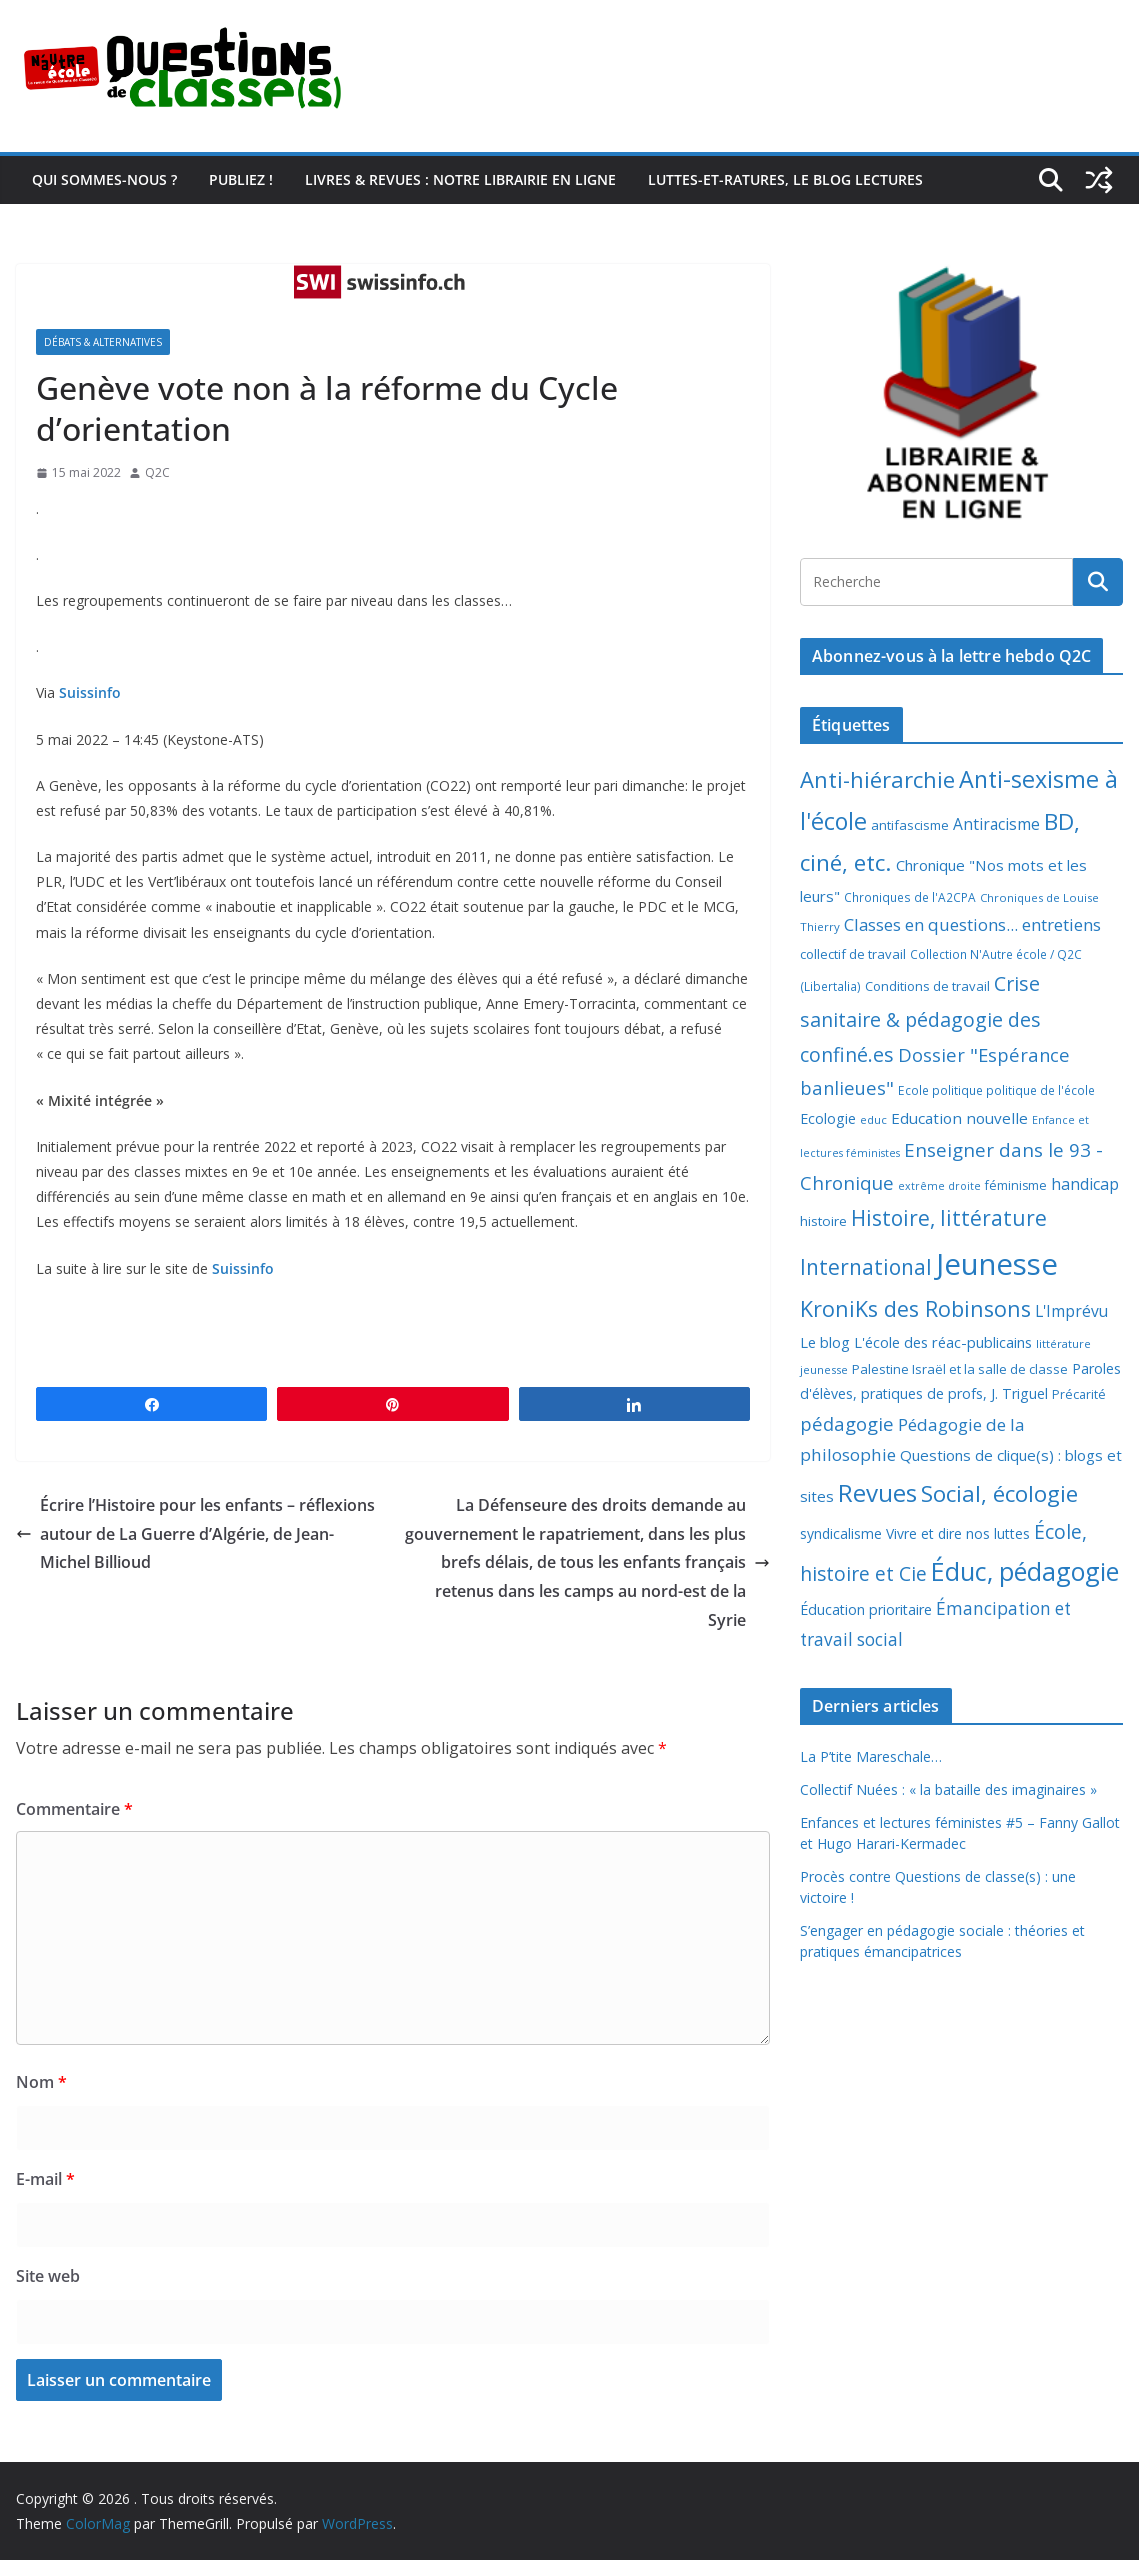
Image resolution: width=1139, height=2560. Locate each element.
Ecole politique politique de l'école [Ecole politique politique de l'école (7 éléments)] (996, 1090)
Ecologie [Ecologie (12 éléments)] (828, 1118)
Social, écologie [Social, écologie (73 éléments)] (999, 1493)
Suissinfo (90, 692)
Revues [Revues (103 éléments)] (877, 1492)
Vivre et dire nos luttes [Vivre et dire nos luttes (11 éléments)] (958, 1533)
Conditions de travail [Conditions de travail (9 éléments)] (927, 986)
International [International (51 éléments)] (866, 1267)
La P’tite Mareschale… (871, 1756)
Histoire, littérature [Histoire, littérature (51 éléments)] (949, 1218)
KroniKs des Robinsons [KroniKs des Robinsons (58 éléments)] (915, 1308)
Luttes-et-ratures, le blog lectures (785, 179)
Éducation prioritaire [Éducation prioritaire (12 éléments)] (866, 1609)
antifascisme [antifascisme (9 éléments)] (910, 825)
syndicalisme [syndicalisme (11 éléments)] (841, 1533)
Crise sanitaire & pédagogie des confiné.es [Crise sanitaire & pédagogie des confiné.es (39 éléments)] (920, 1019)
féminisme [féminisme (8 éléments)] (1016, 1185)
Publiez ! (241, 179)
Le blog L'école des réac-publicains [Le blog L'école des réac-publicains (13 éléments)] (916, 1342)
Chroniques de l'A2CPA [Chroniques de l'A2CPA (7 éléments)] (910, 897)
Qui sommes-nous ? (104, 179)
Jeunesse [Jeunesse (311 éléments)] (997, 1264)
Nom (41, 2082)
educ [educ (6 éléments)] (873, 1119)
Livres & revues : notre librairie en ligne (460, 179)
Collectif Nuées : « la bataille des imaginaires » (948, 1789)
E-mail (45, 2179)
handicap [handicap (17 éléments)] (1085, 1184)
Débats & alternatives (103, 342)
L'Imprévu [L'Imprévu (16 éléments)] (1071, 1311)
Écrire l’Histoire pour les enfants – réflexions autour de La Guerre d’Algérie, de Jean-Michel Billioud (195, 1534)
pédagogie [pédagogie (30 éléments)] (847, 1423)
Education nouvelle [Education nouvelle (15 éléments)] (959, 1118)
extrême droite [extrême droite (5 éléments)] (939, 1186)
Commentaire (74, 1809)
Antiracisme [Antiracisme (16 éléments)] (996, 824)
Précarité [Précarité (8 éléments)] (1079, 1394)
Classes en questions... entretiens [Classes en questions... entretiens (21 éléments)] (972, 924)
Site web (48, 2276)
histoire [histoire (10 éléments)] (823, 1221)
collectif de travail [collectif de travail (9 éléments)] (853, 954)
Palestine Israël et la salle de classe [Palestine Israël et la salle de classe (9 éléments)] (960, 1369)
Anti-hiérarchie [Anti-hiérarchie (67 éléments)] (877, 779)
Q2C (157, 472)
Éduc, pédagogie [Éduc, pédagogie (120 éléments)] (1025, 1571)
